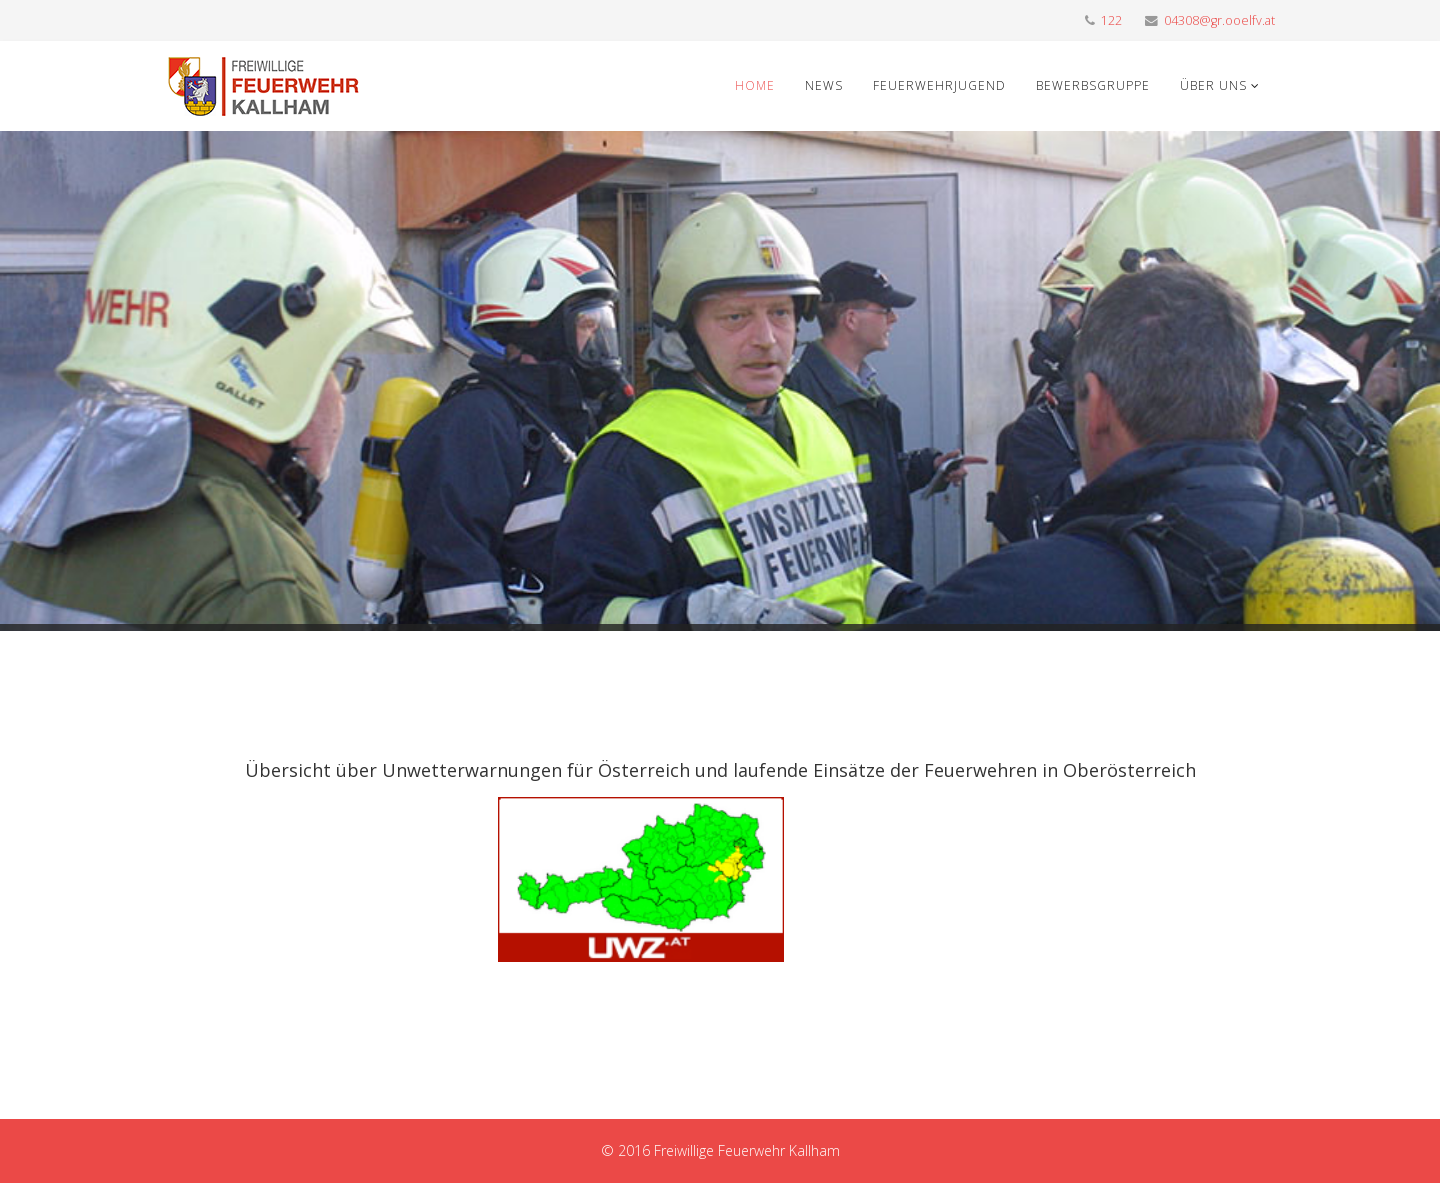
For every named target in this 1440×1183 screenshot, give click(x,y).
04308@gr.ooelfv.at (1219, 20)
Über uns (1213, 85)
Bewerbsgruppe (1093, 85)
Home (755, 85)
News (824, 85)
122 (1111, 20)
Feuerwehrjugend (939, 85)
